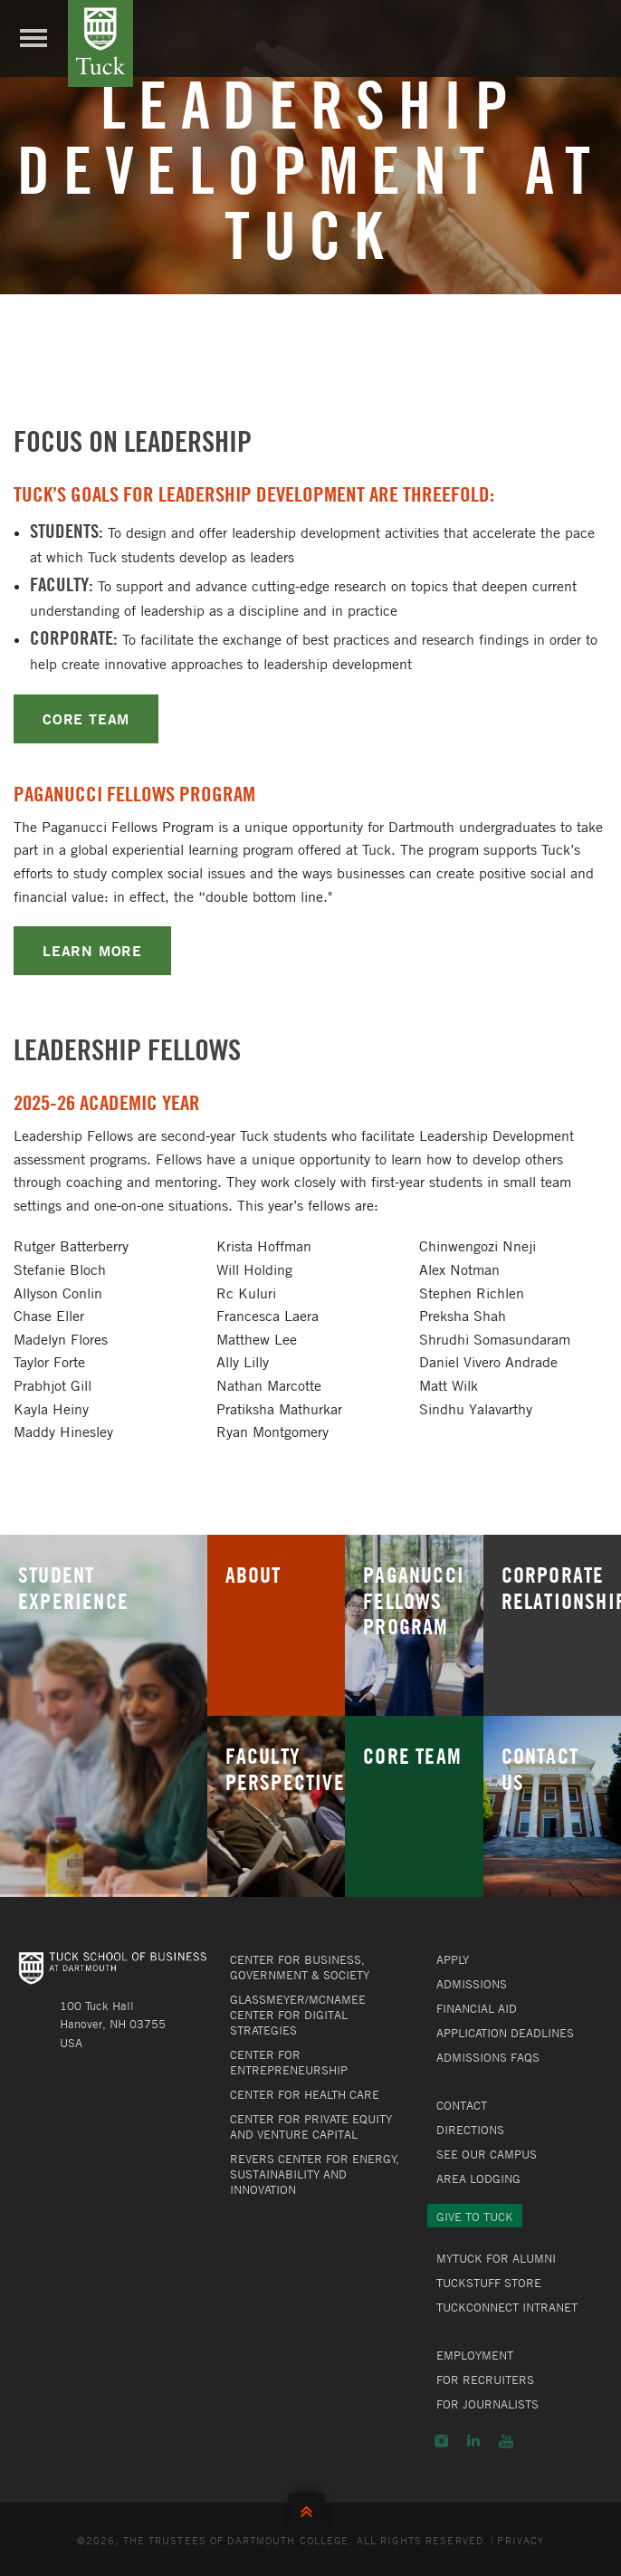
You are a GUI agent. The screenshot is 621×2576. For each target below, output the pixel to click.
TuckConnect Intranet (507, 2307)
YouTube (506, 2441)
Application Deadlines (505, 2032)
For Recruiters (485, 2379)
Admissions (471, 1984)
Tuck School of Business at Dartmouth (100, 43)
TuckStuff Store (488, 2282)
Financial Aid (476, 2008)
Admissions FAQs (488, 2057)
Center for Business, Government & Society (299, 1967)
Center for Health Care (304, 2094)
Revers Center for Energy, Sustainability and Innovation (314, 2174)
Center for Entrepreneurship (289, 2062)
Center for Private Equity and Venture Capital (311, 2126)
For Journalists (487, 2404)
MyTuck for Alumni (496, 2258)
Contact (461, 2105)
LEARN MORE (92, 950)
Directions (470, 2129)
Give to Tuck (474, 2216)
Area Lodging (478, 2178)
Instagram (441, 2441)
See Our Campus (486, 2154)
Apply (452, 1959)
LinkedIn (473, 2441)
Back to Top (310, 2508)
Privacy (520, 2539)
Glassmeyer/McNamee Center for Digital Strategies (298, 2014)
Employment (474, 2355)
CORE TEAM (86, 718)
